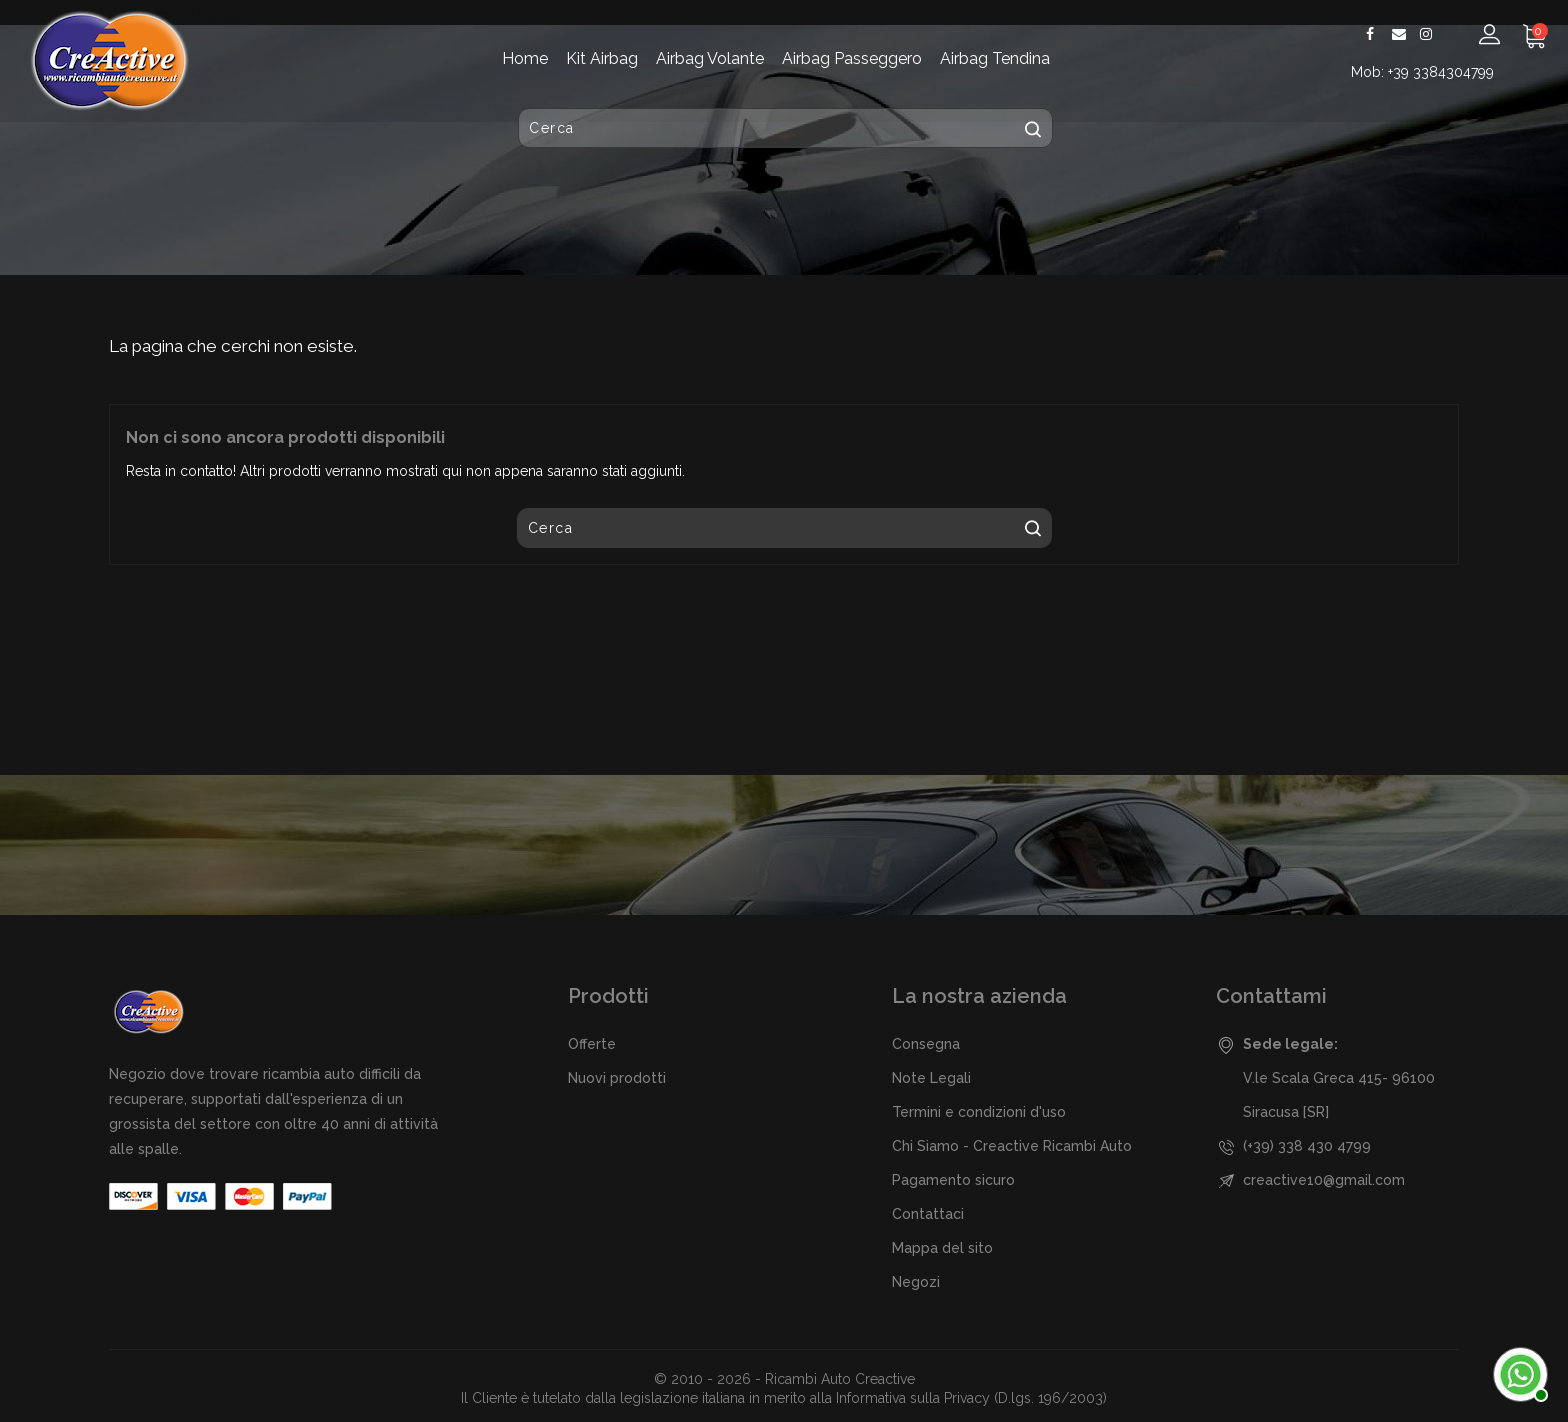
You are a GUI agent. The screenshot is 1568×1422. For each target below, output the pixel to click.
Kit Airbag (602, 58)
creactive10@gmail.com (1324, 1180)
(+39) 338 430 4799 (1307, 1146)
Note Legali (931, 1078)
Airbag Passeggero (852, 58)
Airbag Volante (710, 58)
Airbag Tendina (995, 58)
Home (525, 58)
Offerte (592, 1044)
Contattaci (928, 1214)
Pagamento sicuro (953, 1180)
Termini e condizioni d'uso (979, 1112)
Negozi (916, 1282)
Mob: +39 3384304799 (1424, 72)
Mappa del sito (942, 1248)
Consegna (926, 1044)
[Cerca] (785, 129)
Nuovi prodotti (617, 1078)
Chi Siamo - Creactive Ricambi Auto (1012, 1146)
